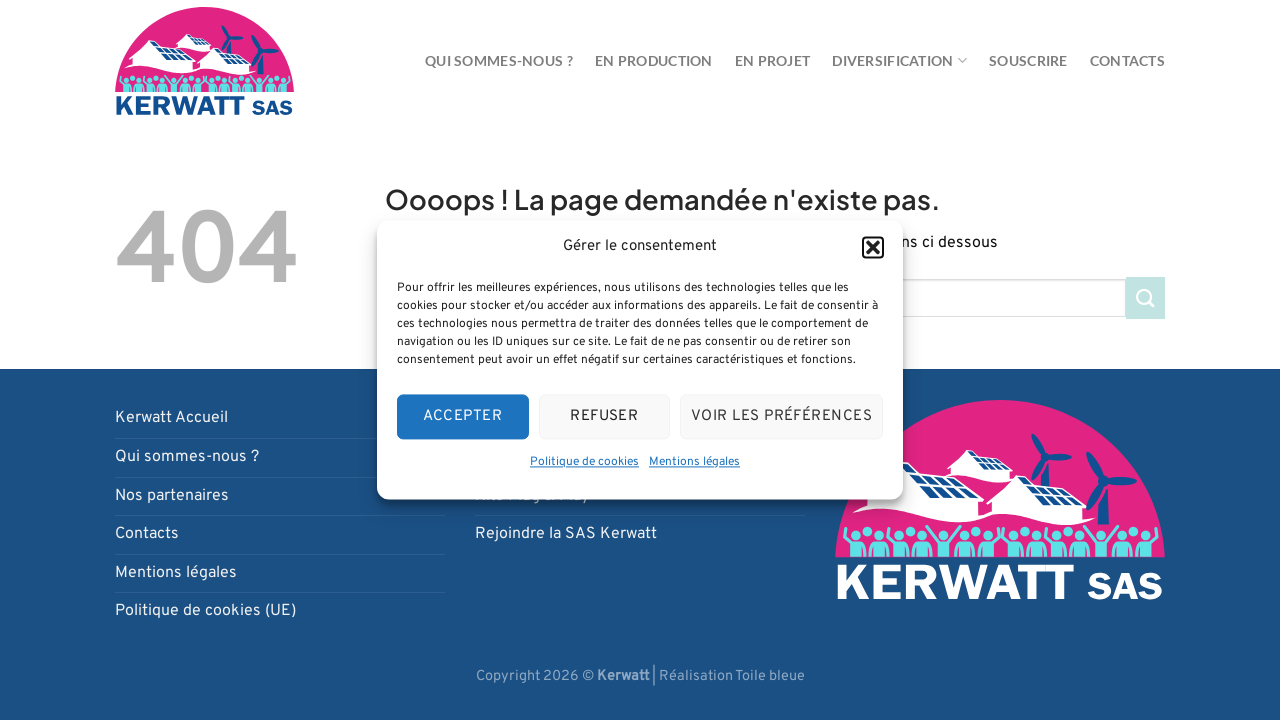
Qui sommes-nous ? (499, 60)
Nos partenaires (172, 496)
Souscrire (1028, 60)
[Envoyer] (1145, 297)
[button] (873, 247)
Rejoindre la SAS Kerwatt (566, 534)
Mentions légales (694, 462)
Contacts (1127, 60)
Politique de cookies (584, 462)
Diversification (899, 60)
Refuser (604, 416)
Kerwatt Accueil (171, 418)
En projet (773, 60)
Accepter (462, 416)
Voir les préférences (781, 416)
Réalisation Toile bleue (732, 676)
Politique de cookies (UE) (205, 611)
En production (654, 60)
